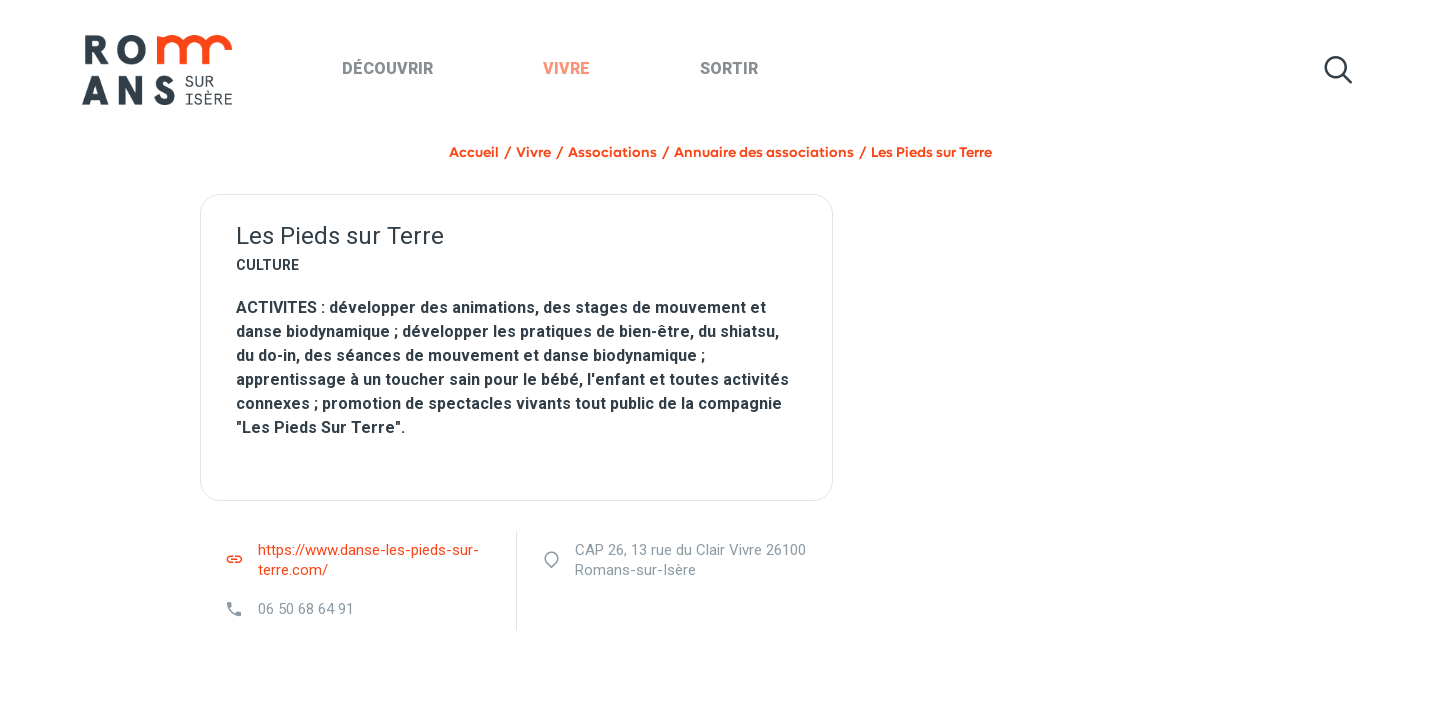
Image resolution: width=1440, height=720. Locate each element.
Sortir (729, 68)
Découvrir (387, 68)
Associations (612, 152)
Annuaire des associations (764, 152)
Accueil (474, 152)
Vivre (566, 68)
